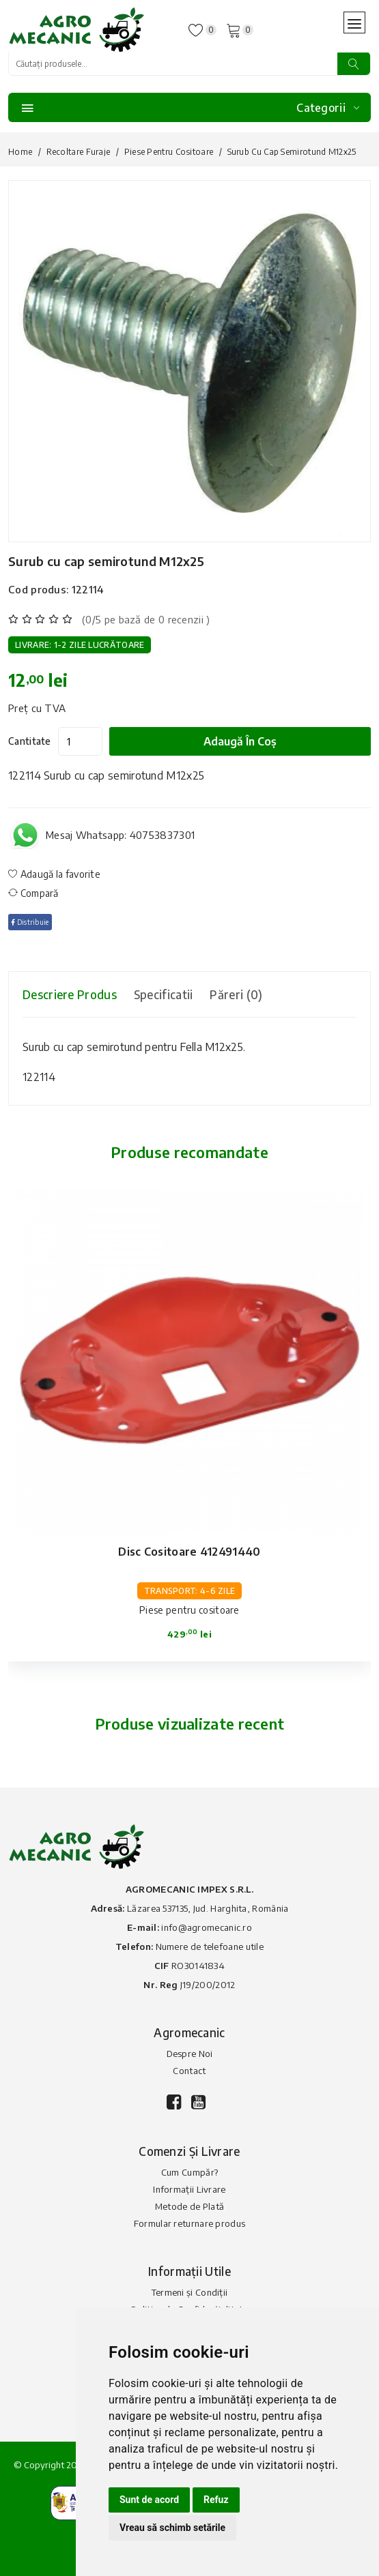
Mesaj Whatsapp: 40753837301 (120, 835)
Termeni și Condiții (190, 2292)
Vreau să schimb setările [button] (172, 2527)
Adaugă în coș (240, 741)
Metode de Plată (190, 2206)
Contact (189, 2070)
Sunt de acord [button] (149, 2499)
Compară (33, 893)
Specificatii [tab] (163, 994)
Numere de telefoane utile (210, 1946)
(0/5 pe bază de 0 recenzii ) (146, 619)
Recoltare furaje (78, 152)
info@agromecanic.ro (206, 1927)
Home (20, 152)
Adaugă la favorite (54, 874)
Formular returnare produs (190, 2223)
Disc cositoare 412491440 (189, 1551)
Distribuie (30, 922)
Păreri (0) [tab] (236, 994)
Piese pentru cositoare (169, 152)
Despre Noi (190, 2053)
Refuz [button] (216, 2499)
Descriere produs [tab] (70, 994)
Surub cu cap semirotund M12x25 (106, 561)
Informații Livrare (189, 2189)
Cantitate (29, 741)
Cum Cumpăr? (189, 2172)
